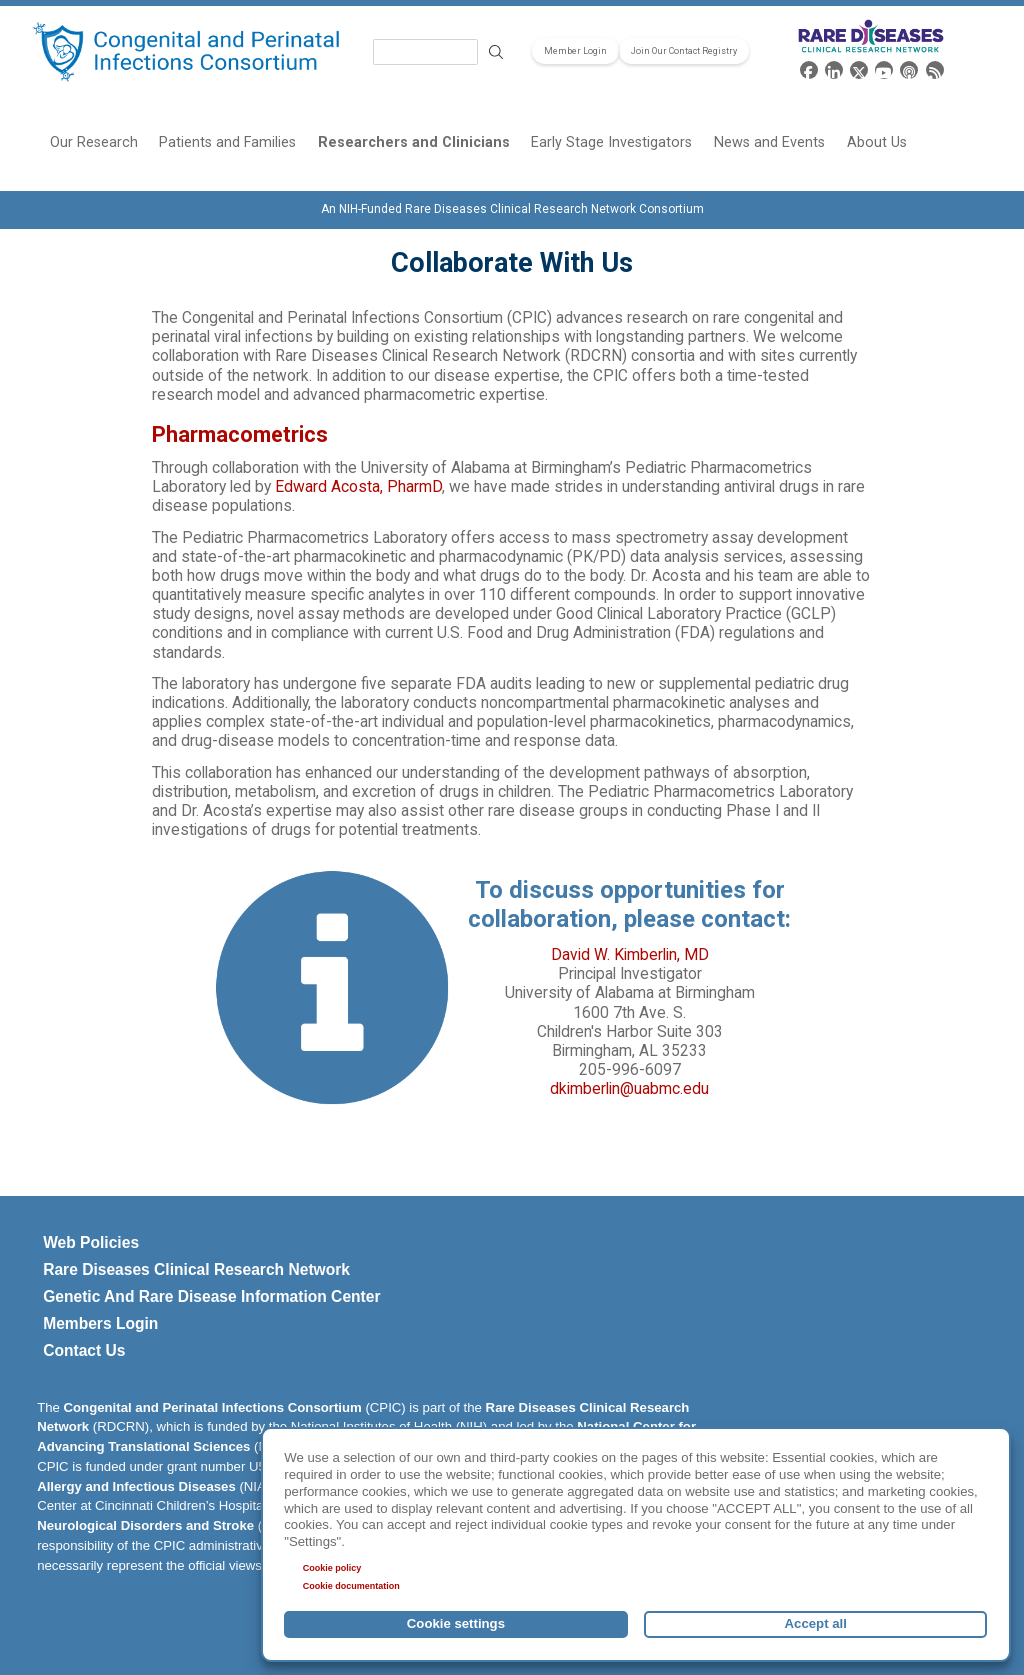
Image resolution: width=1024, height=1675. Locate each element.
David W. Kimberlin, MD (630, 955)
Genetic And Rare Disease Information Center (211, 1296)
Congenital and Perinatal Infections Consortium (213, 1407)
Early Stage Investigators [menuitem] (611, 142)
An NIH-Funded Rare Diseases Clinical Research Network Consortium (512, 209)
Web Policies (91, 1242)
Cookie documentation (351, 1586)
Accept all (816, 1623)
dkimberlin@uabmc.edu (629, 1089)
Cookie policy (332, 1568)
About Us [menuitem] (877, 142)
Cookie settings (456, 1623)
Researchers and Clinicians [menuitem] (414, 142)
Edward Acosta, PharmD (358, 487)
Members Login (100, 1323)
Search (496, 52)
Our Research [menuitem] (94, 142)
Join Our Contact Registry (684, 51)
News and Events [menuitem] (769, 142)
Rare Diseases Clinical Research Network (196, 1269)
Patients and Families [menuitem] (227, 142)
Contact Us (84, 1350)
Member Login (575, 51)
